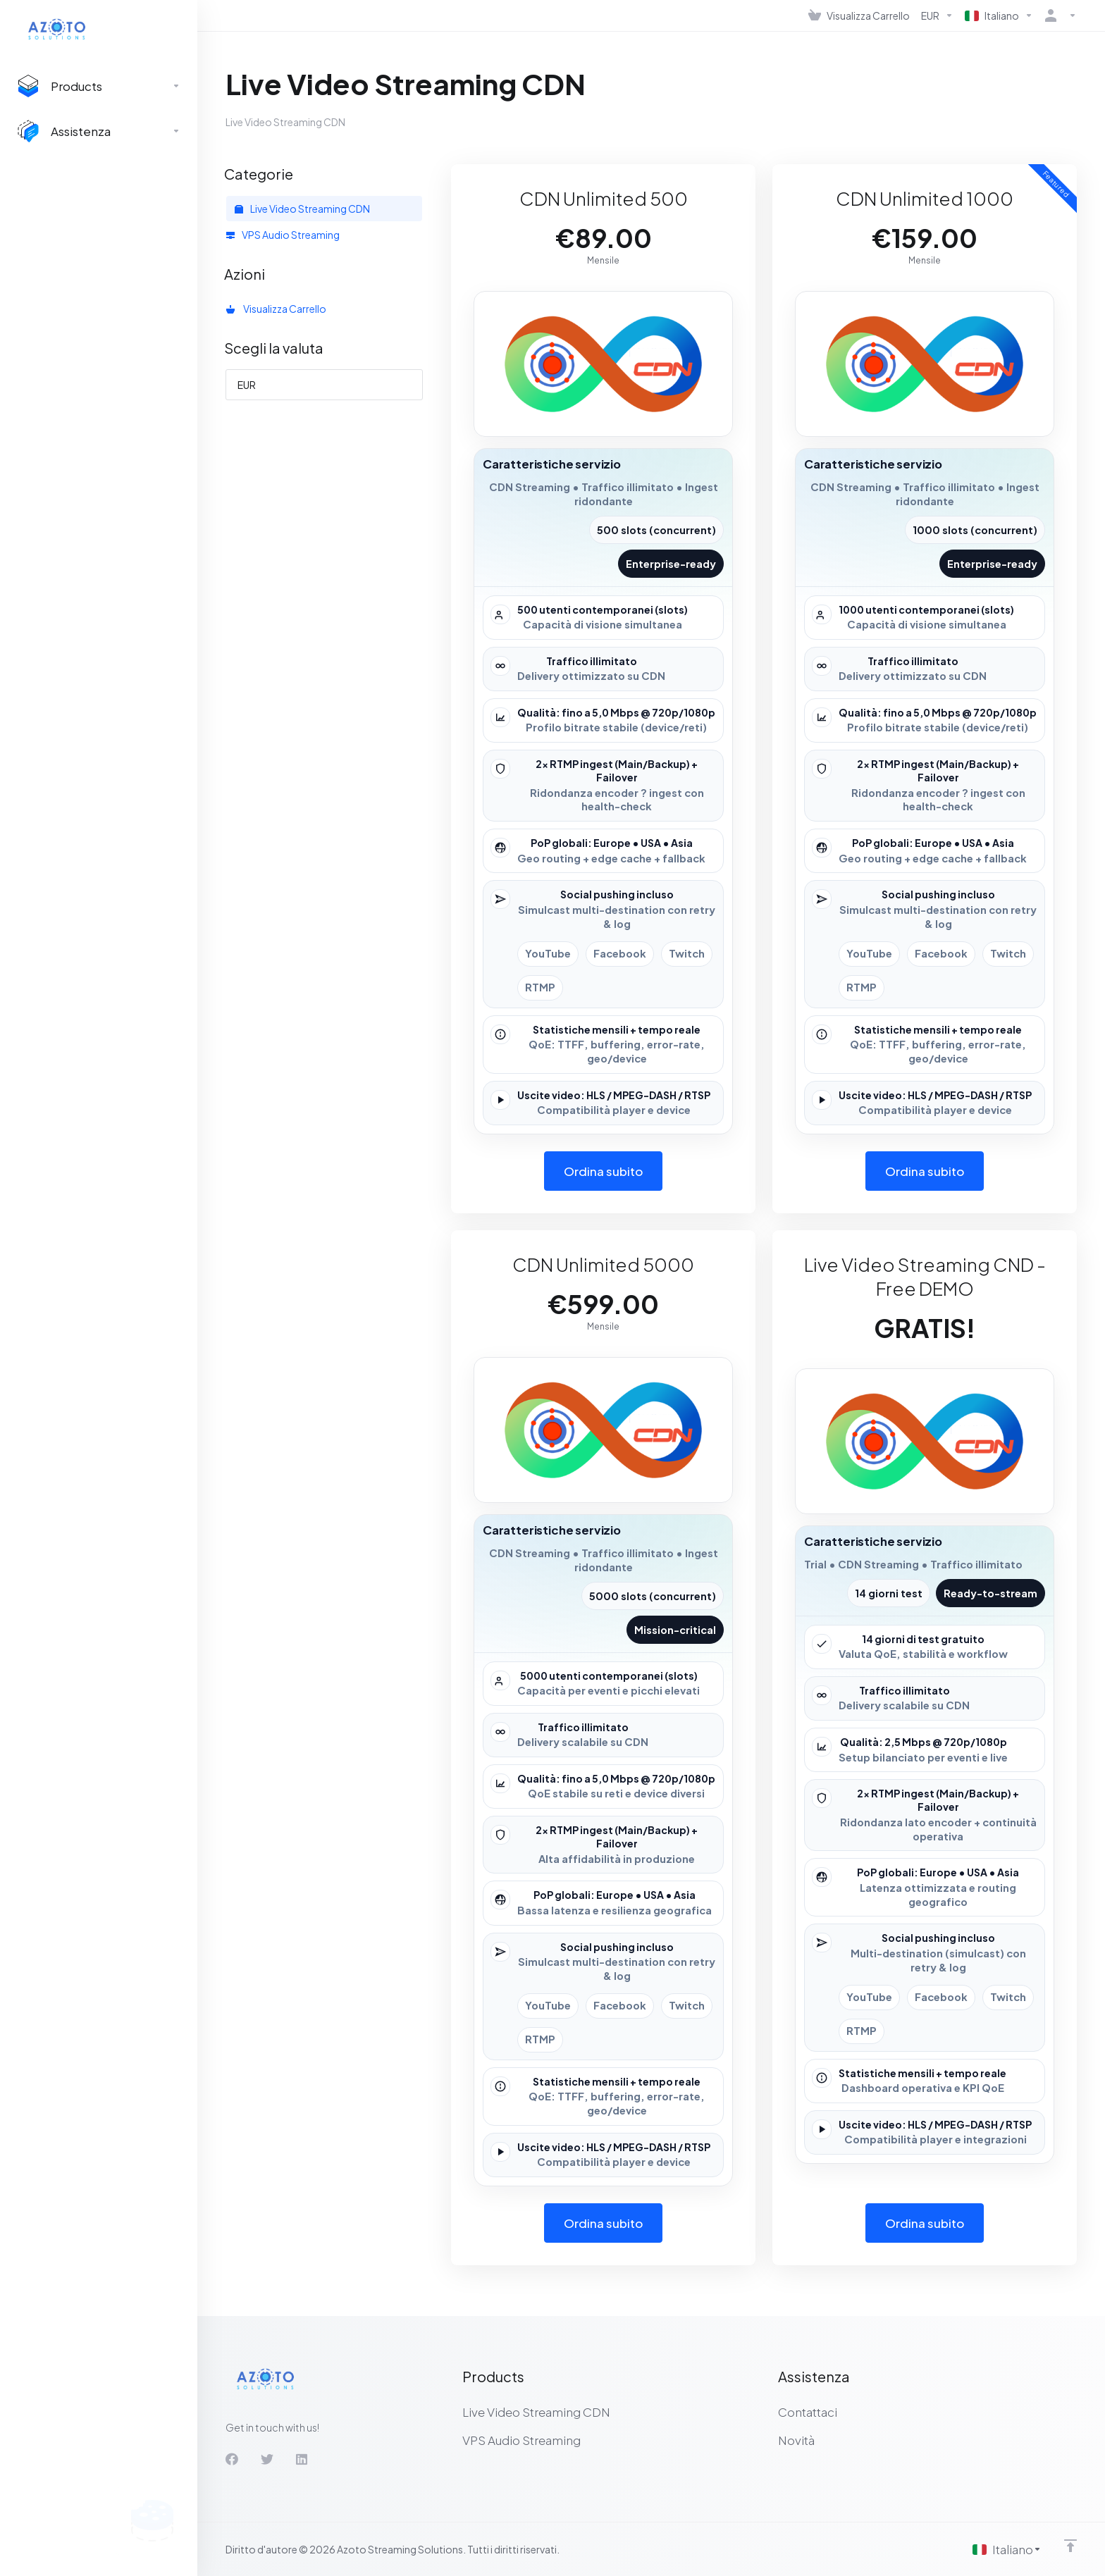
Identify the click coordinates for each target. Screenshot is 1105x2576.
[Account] (1058, 15)
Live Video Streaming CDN (302, 208)
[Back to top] (1070, 2546)
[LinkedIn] (302, 2459)
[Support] (98, 131)
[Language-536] (999, 15)
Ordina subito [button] (603, 1171)
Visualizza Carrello (276, 308)
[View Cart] (859, 15)
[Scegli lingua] (1007, 2549)
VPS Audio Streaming (283, 234)
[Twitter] (267, 2459)
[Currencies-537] (937, 15)
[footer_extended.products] (98, 86)
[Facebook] (231, 2459)
